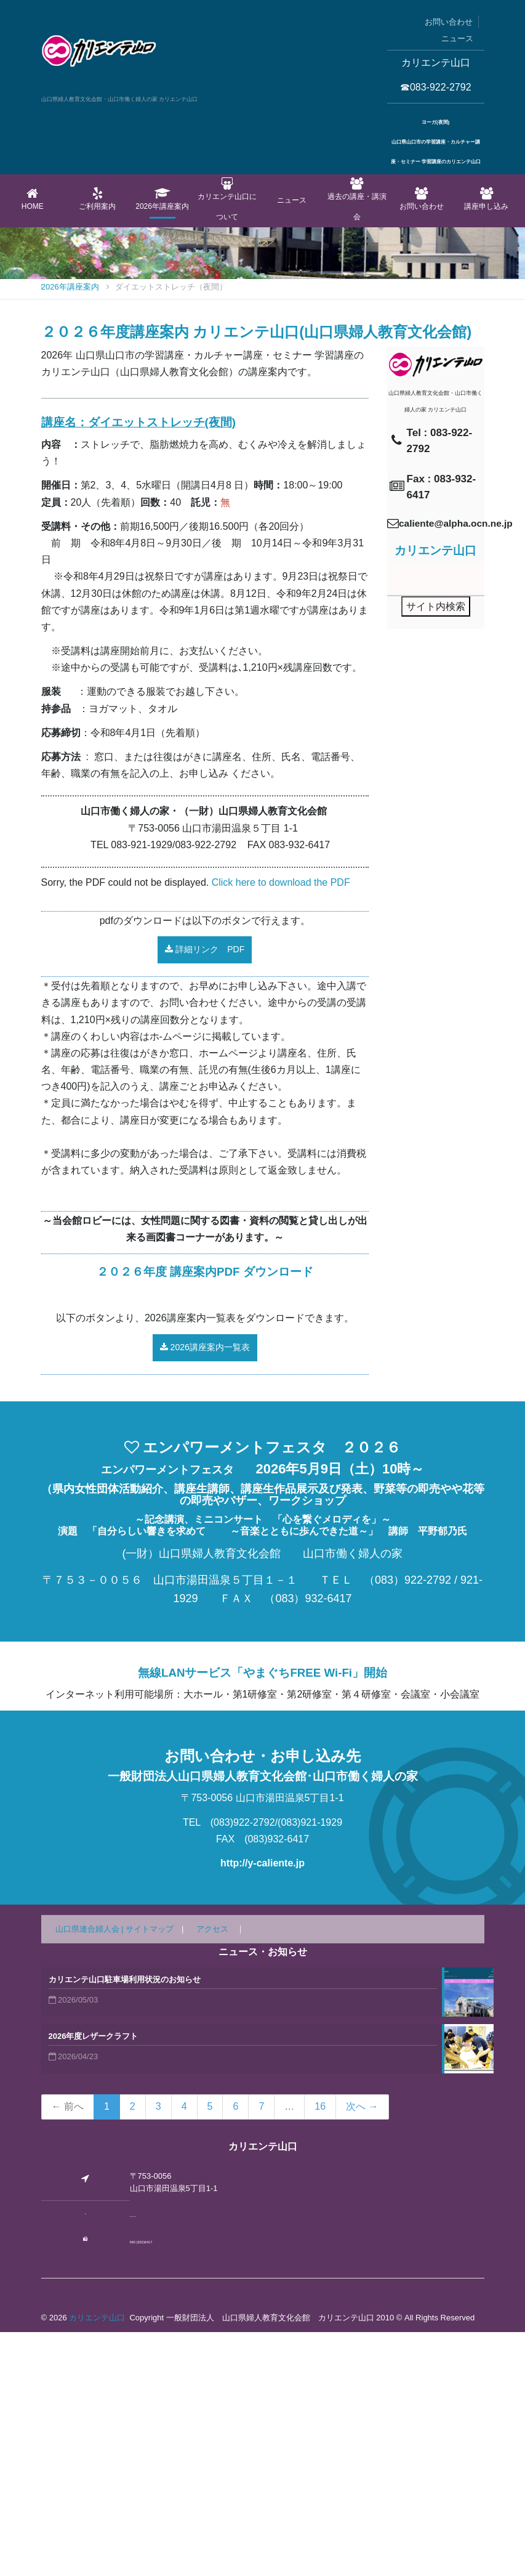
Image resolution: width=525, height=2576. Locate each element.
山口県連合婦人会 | (90, 2172)
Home (32, 199)
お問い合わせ (449, 21)
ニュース (457, 38)
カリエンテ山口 (97, 2561)
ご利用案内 (97, 199)
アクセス (212, 2172)
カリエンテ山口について (226, 199)
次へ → (362, 2351)
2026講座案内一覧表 (205, 1592)
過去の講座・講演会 (356, 199)
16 (320, 2351)
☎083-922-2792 (435, 87)
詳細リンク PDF (204, 1194)
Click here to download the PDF (281, 1126)
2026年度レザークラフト (93, 2280)
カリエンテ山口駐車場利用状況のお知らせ (125, 2224)
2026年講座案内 (162, 199)
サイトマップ (150, 2172)
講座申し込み (486, 199)
